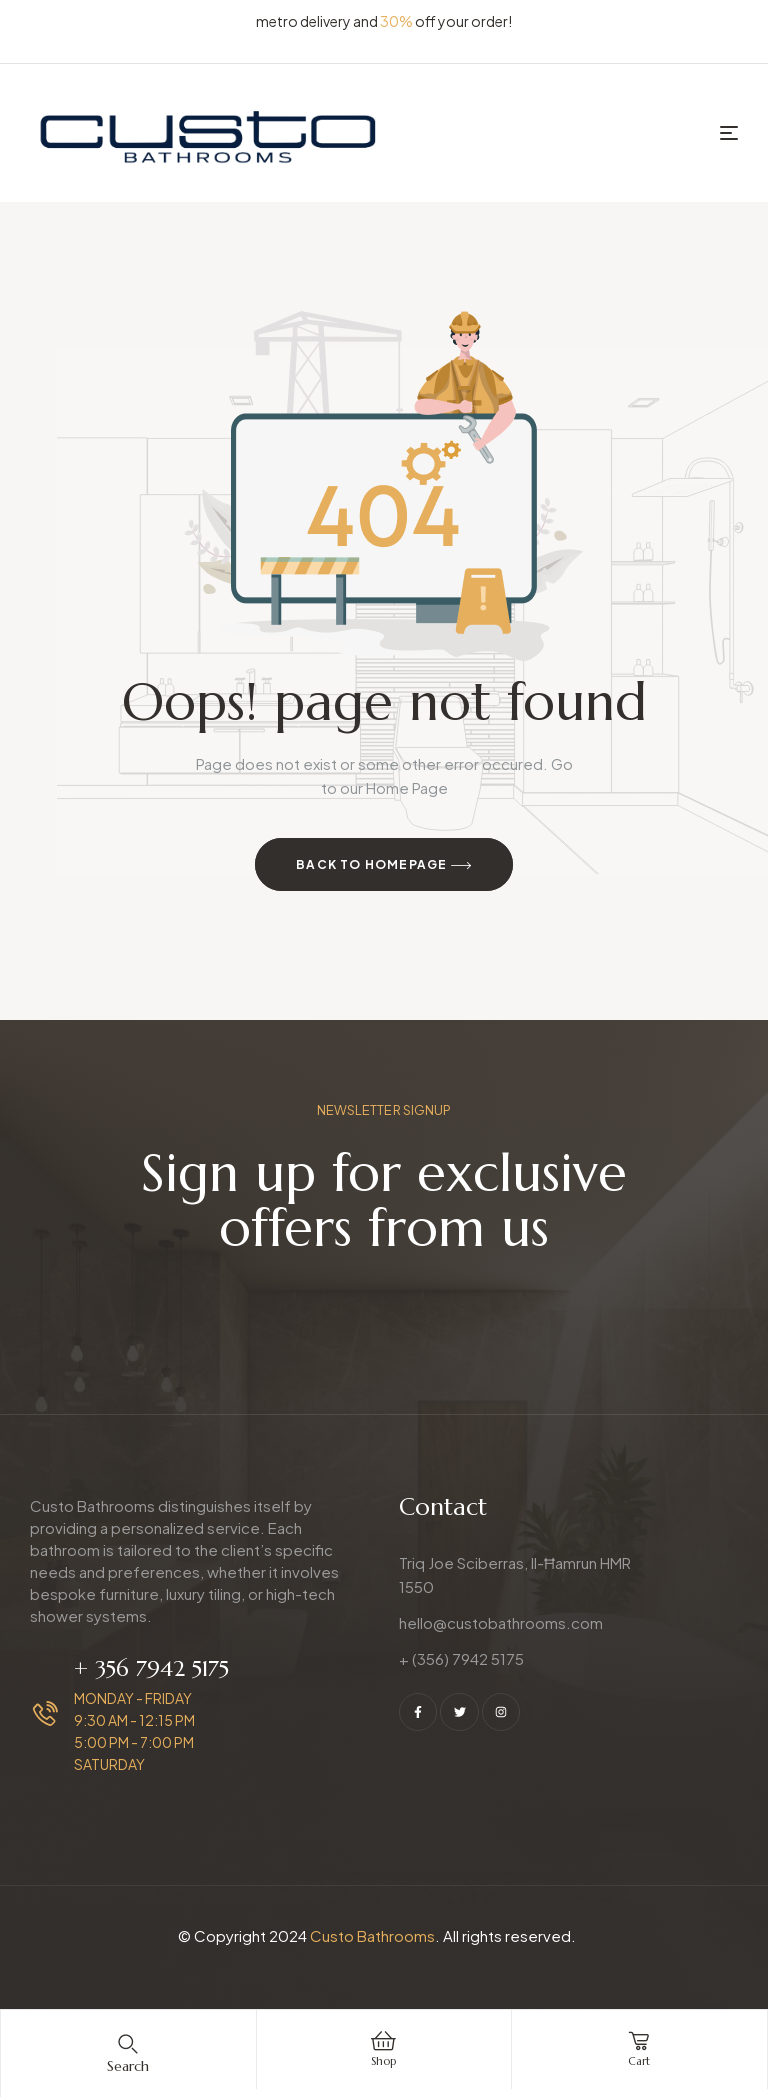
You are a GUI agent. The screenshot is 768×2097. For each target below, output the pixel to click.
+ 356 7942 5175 (151, 1668)
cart (639, 2060)
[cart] (639, 2041)
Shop (384, 2060)
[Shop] (384, 2041)
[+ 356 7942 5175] (45, 1713)
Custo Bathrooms (372, 1935)
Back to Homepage (384, 866)
